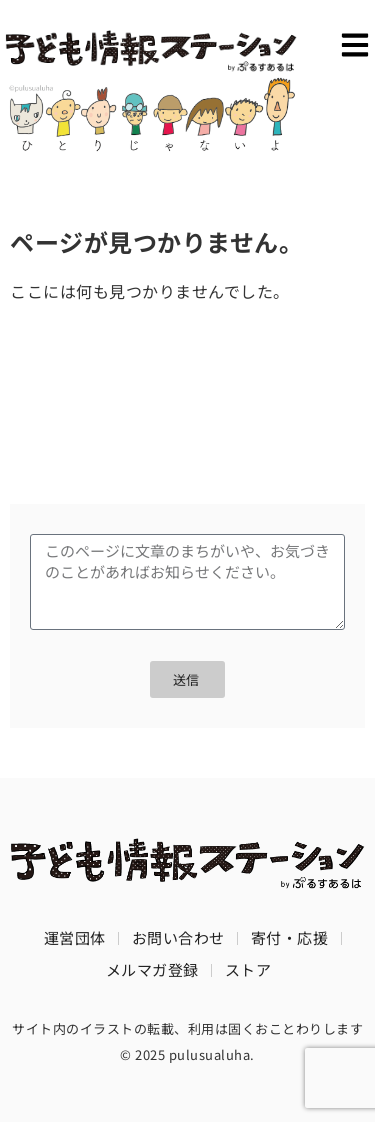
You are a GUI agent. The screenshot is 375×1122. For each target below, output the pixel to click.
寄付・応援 (290, 937)
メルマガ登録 (152, 969)
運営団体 (75, 937)
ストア (248, 969)
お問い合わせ (178, 937)
